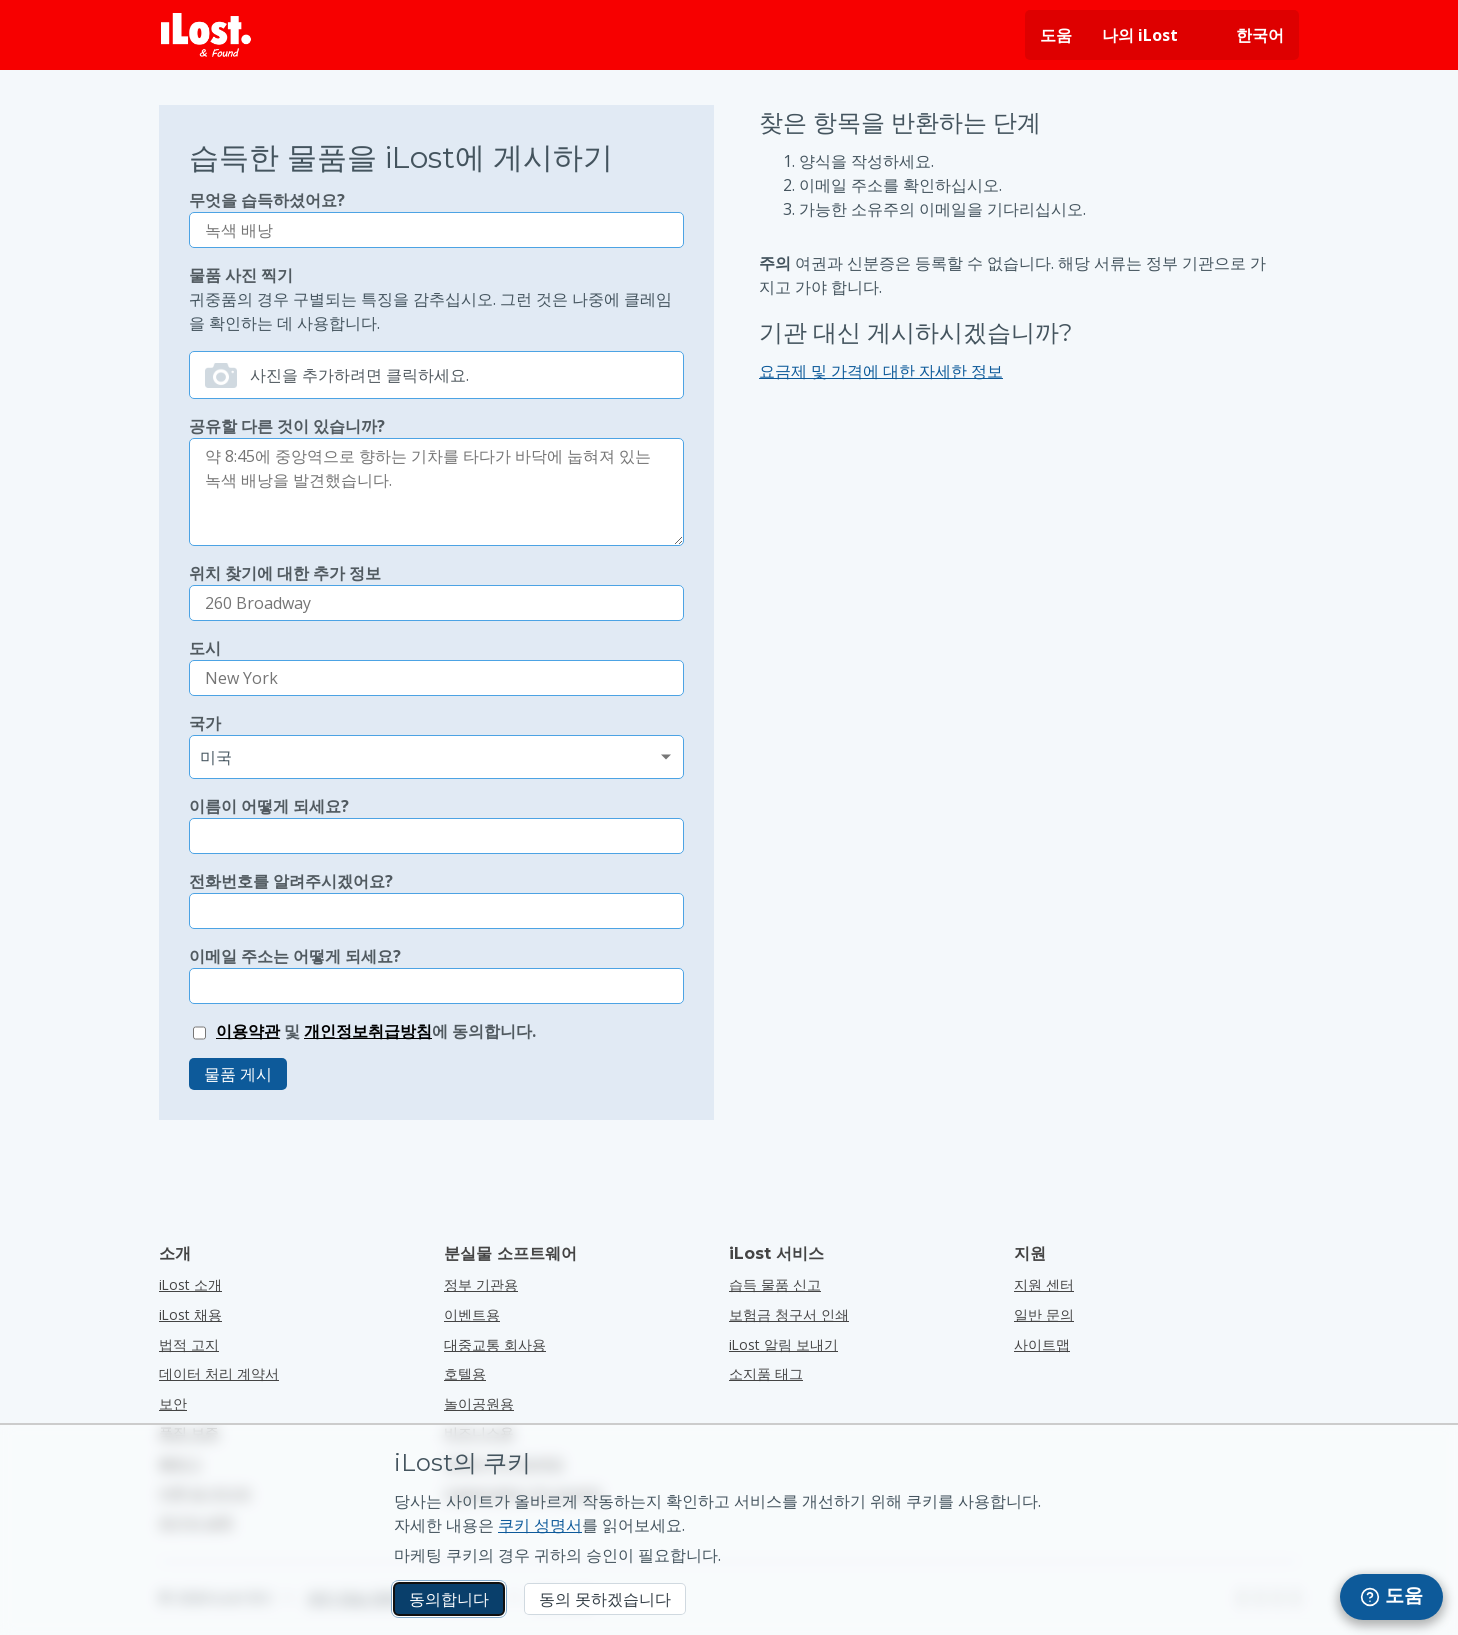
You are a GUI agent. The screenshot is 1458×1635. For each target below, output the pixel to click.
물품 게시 (238, 1074)
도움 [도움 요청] (1056, 35)
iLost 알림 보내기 (783, 1344)
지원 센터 (1044, 1284)
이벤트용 (472, 1314)
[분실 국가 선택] (436, 757)
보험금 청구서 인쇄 (789, 1314)
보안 (173, 1403)
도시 (205, 648)
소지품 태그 (766, 1373)
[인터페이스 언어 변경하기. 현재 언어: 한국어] (1246, 35)
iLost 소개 (190, 1284)
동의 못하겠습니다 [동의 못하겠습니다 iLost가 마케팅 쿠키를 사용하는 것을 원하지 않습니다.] (605, 1599)
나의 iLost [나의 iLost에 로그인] (1140, 35)
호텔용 (465, 1373)
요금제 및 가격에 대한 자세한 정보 (881, 371)
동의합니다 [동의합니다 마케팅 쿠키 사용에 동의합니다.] (449, 1599)
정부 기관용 (481, 1284)
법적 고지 (189, 1344)
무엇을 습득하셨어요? (267, 200)
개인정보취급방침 (368, 1031)
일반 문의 (1044, 1314)
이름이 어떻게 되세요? (269, 806)
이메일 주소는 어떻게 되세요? (295, 956)
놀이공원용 (479, 1403)
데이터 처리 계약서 (219, 1373)
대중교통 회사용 (495, 1344)
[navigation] (1391, 1597)
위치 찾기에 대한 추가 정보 (285, 573)
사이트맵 (1042, 1344)
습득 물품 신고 (775, 1284)
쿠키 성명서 (540, 1525)
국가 (205, 723)
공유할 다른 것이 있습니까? (287, 426)
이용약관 (248, 1031)
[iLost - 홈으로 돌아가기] (206, 35)
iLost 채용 (190, 1314)
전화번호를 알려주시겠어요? (291, 881)
